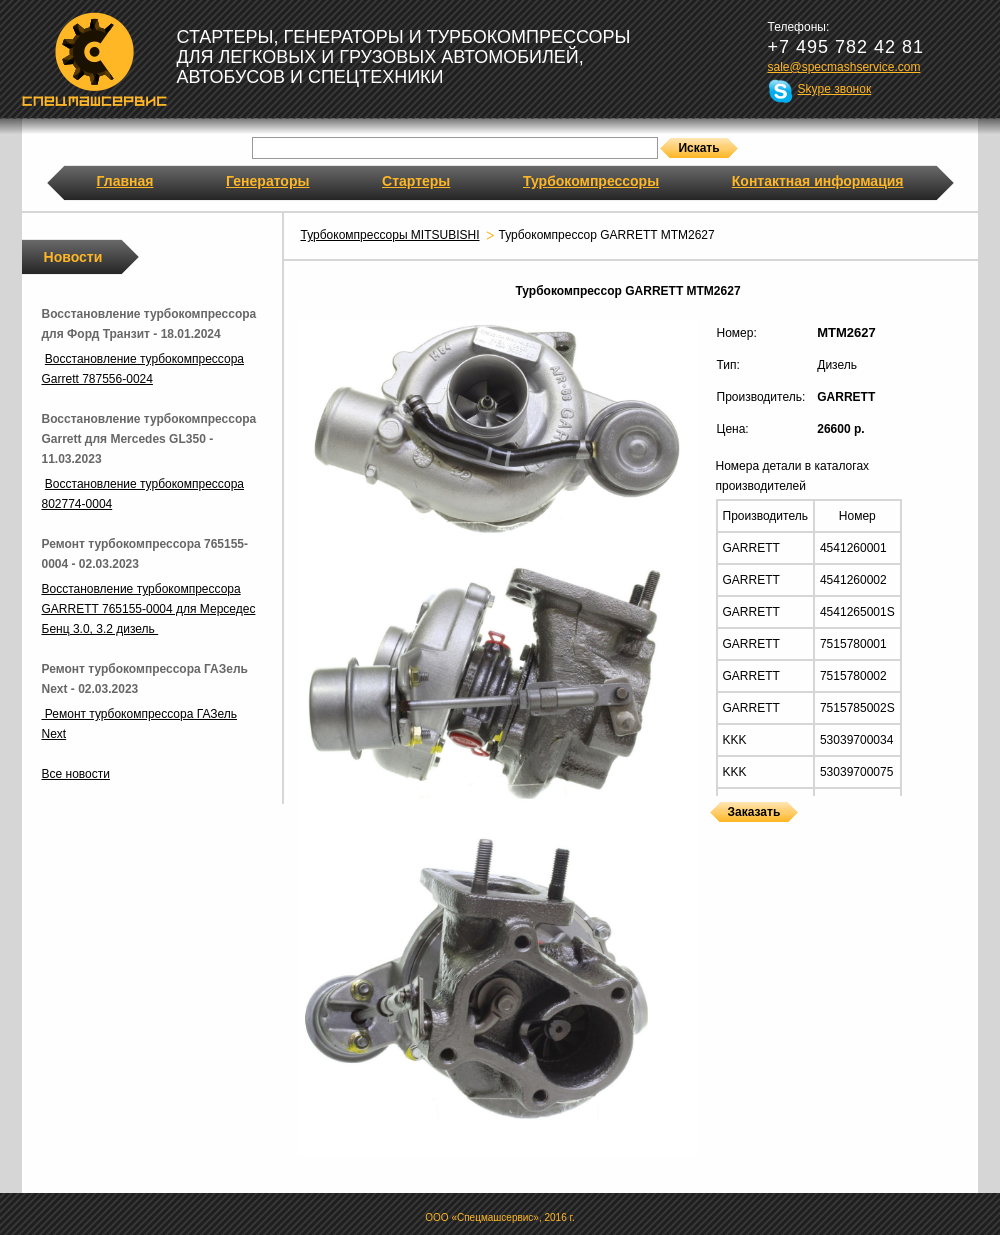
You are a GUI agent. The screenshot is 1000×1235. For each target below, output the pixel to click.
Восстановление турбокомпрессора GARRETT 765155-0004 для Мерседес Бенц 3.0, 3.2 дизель (149, 609)
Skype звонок (835, 89)
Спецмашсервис (94, 59)
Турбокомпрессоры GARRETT (717, 834)
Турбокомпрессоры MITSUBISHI (390, 235)
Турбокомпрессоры (591, 181)
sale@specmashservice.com (844, 67)
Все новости (76, 774)
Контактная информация (818, 181)
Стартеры (416, 181)
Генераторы (267, 181)
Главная (125, 181)
